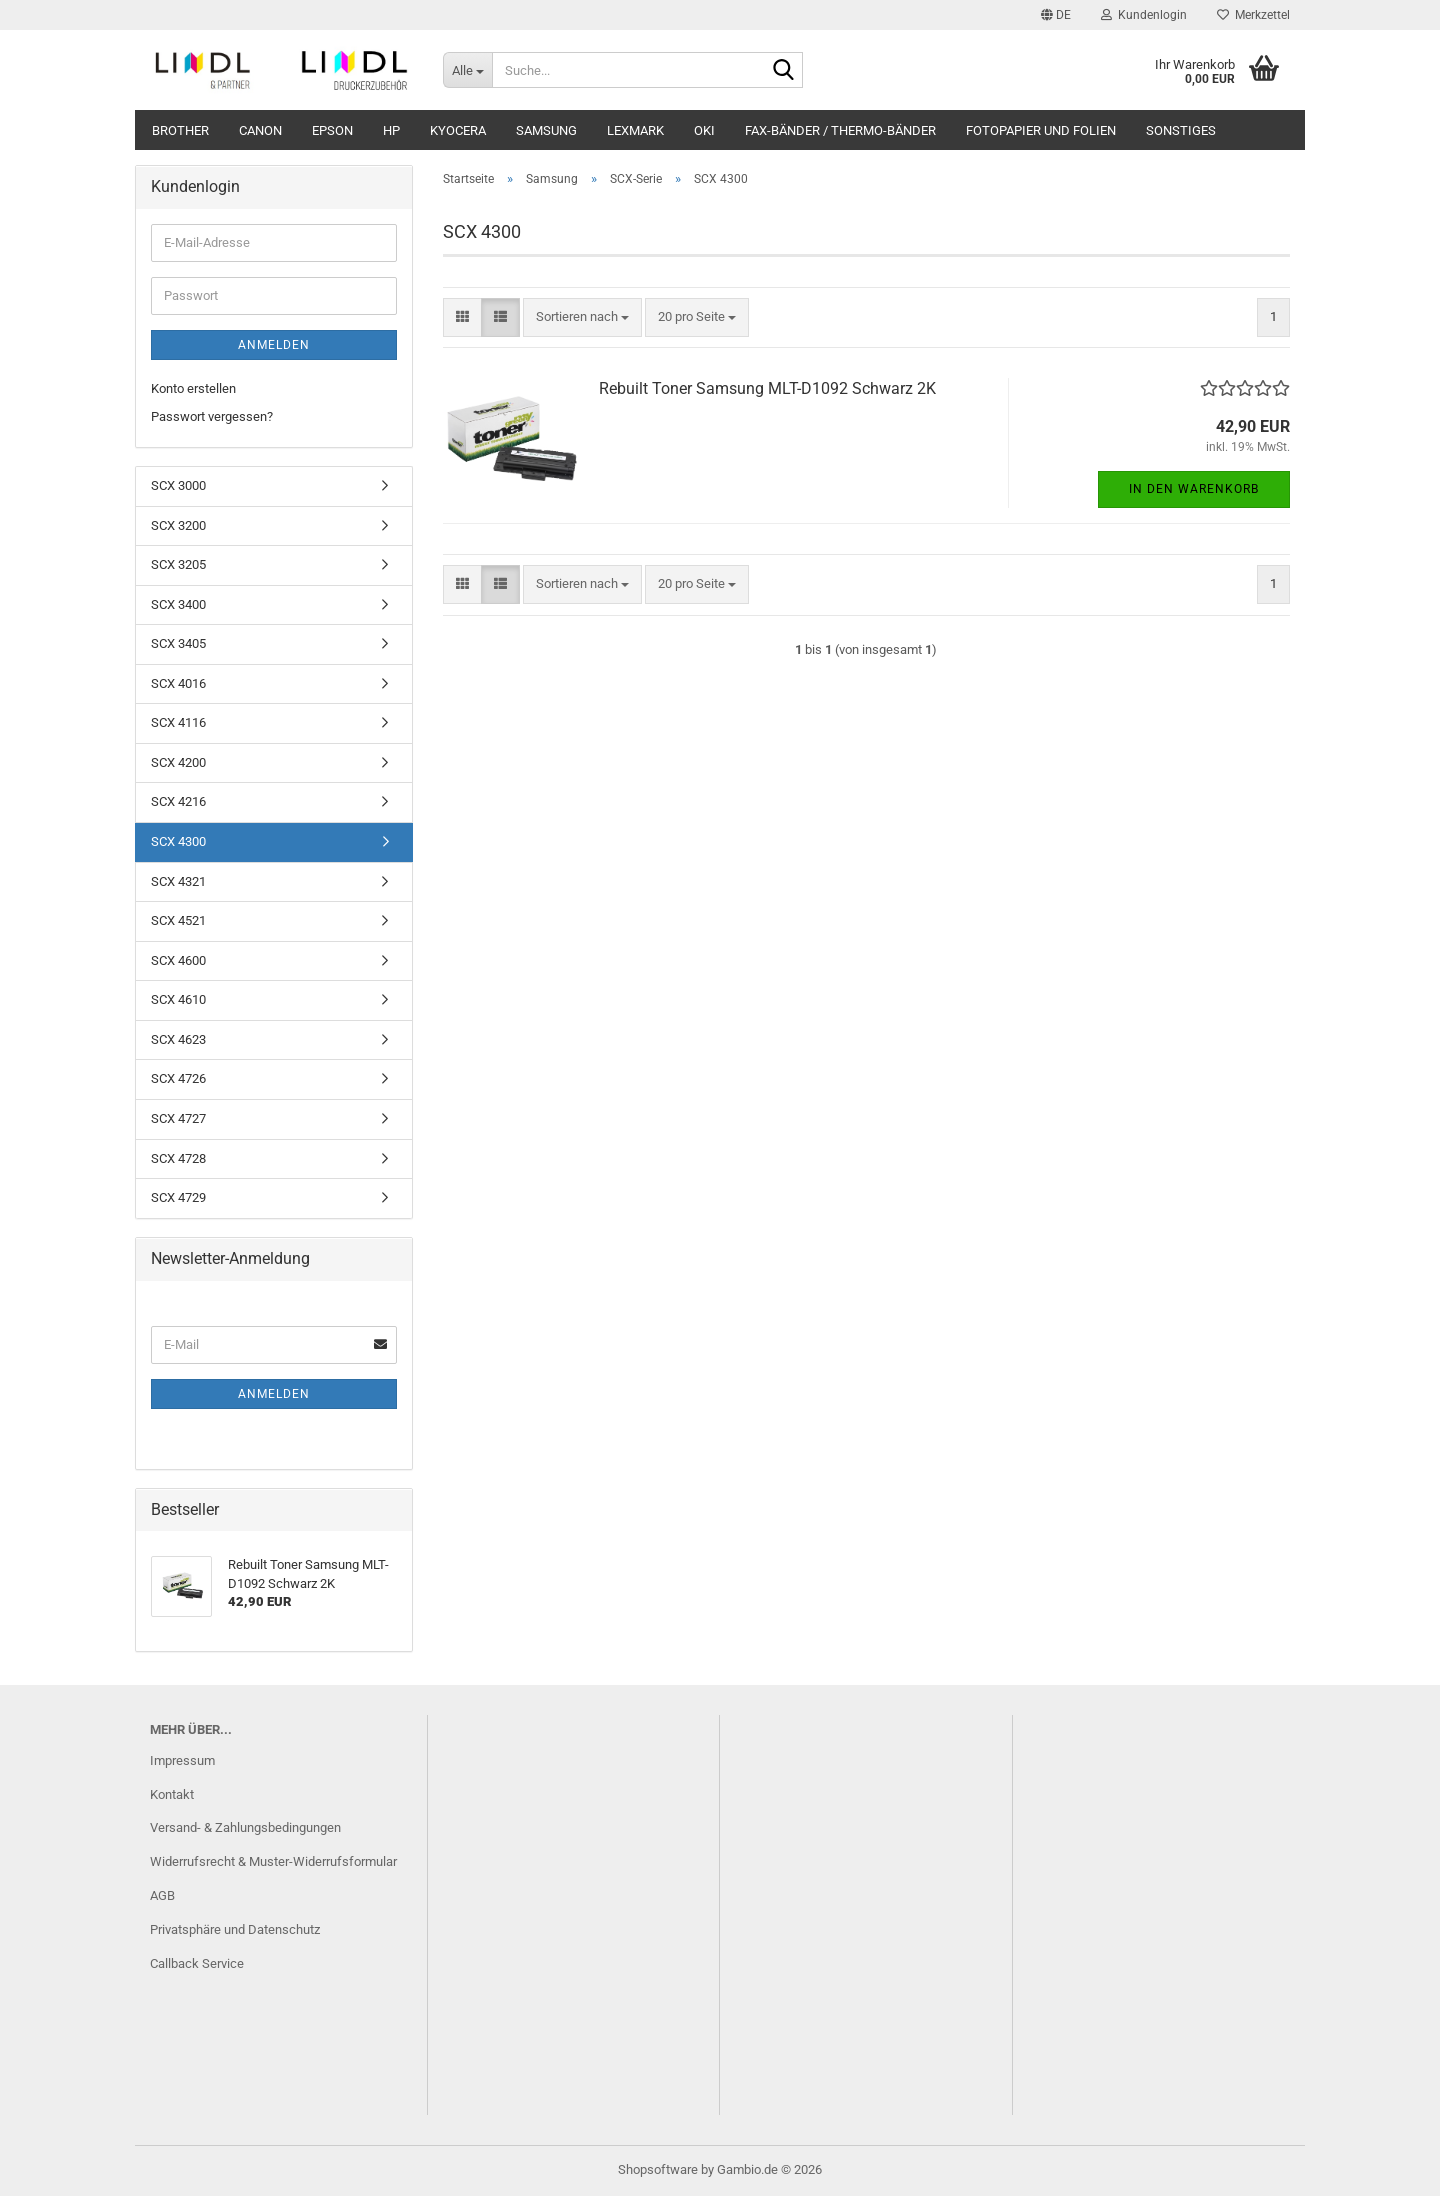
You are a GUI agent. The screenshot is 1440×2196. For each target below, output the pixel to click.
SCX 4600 (178, 960)
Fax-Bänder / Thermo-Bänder (840, 130)
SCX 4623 (178, 1039)
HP (391, 130)
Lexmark (635, 130)
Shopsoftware (658, 2169)
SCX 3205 (178, 564)
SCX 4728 (178, 1158)
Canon (260, 130)
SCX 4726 (178, 1078)
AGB (162, 1895)
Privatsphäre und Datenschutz (235, 1929)
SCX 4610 (178, 999)
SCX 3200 (178, 525)
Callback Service (197, 1963)
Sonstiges (1181, 130)
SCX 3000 (178, 485)
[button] (1056, 15)
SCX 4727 (178, 1118)
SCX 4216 (178, 801)
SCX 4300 (178, 841)
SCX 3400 (178, 604)
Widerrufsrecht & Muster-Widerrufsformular (273, 1861)
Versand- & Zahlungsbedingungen (245, 1827)
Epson (332, 130)
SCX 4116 (178, 722)
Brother (180, 130)
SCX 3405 (178, 643)
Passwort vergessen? (212, 416)
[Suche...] (467, 70)
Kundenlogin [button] (1144, 15)
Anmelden (274, 345)
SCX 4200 (178, 762)
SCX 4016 (178, 683)
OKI (704, 130)
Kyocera (458, 130)
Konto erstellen (193, 388)
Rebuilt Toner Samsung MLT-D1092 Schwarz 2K (767, 388)
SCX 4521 (178, 920)
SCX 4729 (178, 1197)
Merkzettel (1253, 15)
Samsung (546, 130)
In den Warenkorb (1194, 489)
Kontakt (172, 1794)
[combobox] (582, 317)
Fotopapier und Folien (1041, 130)
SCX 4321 (178, 881)
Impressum (182, 1760)
